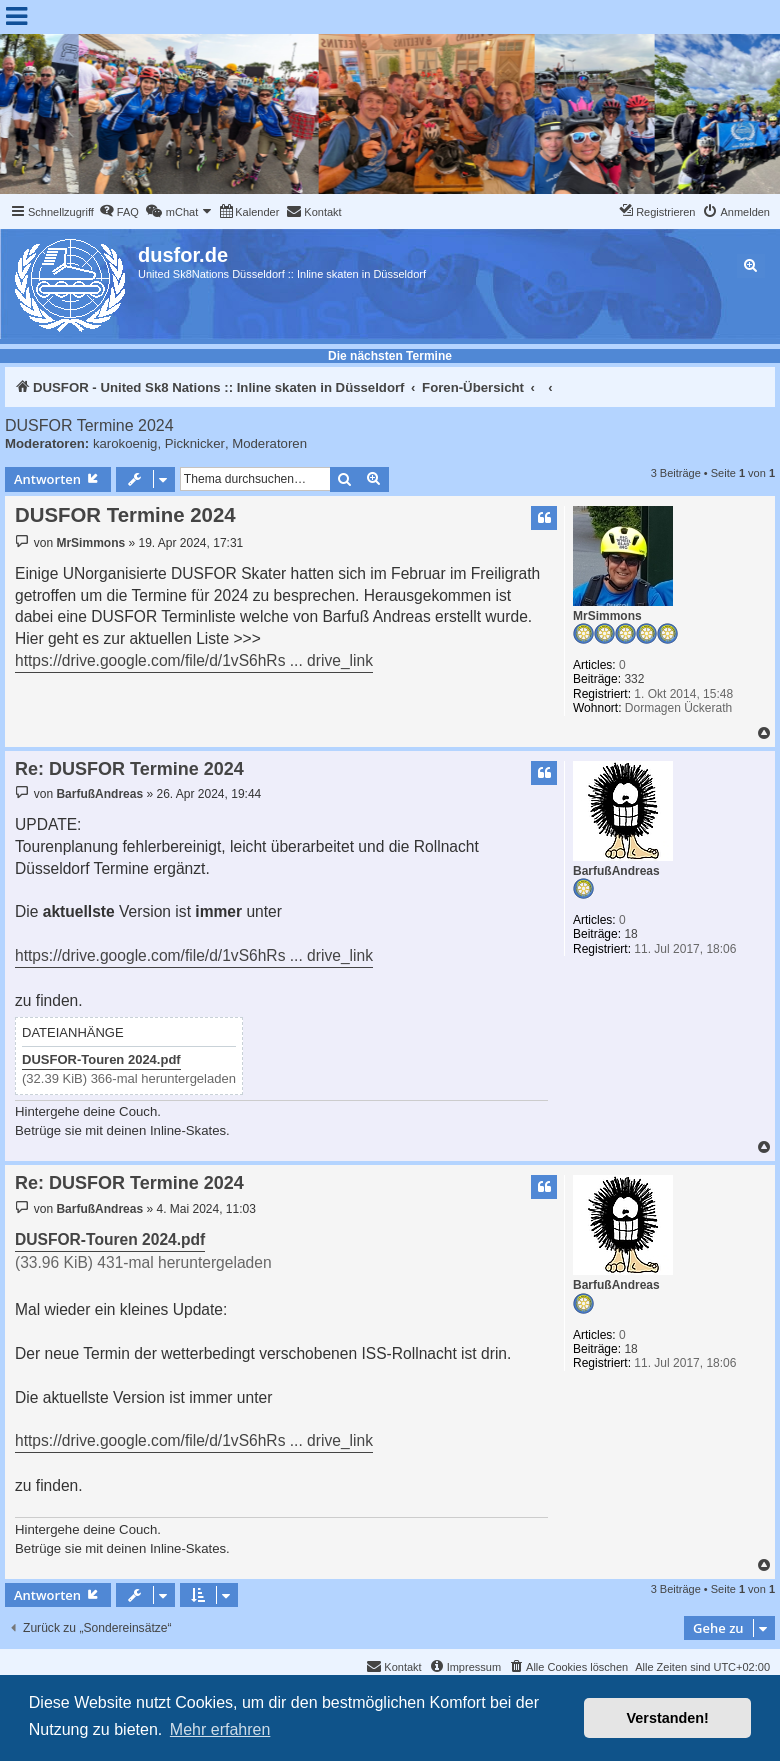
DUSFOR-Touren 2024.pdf (101, 1059)
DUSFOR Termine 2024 (89, 425)
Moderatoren (269, 443)
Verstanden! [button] (668, 1718)
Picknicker (195, 443)
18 (630, 934)
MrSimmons (607, 616)
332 (634, 679)
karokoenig (125, 443)
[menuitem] (119, 212)
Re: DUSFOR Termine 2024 (129, 769)
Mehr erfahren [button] (220, 1729)
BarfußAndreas (616, 871)
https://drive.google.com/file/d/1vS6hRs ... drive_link (194, 660)
